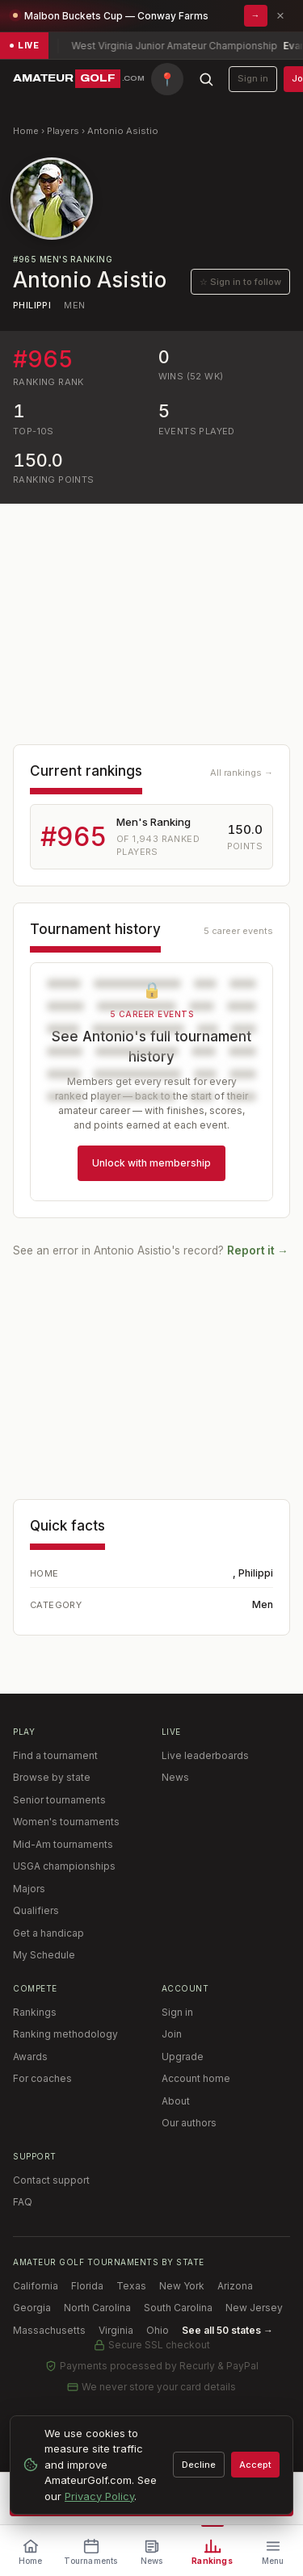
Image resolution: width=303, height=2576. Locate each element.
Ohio (157, 2330)
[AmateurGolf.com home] (79, 79)
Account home (196, 2078)
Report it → (257, 1250)
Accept (255, 2464)
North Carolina (97, 2308)
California (35, 2286)
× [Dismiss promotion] (280, 15)
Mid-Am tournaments (63, 1844)
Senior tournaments (59, 1800)
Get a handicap (48, 1933)
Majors (29, 1889)
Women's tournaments (66, 1822)
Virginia (116, 2330)
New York (181, 2286)
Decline (199, 2464)
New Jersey (254, 2308)
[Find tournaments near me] (167, 79)
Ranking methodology (65, 2034)
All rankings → (241, 772)
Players (63, 130)
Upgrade (183, 2056)
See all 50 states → (227, 2330)
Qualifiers (36, 1910)
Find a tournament (55, 1755)
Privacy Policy (99, 2496)
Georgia (32, 2308)
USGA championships (64, 1866)
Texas (131, 2286)
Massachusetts (49, 2330)
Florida (87, 2286)
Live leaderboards (205, 1755)
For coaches (42, 2078)
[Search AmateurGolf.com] (206, 79)
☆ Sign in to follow (240, 281)
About (176, 2101)
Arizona (235, 2286)
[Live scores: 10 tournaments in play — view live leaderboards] (151, 46)
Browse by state (51, 1777)
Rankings (35, 2012)
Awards (30, 2056)
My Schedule (44, 1955)
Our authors (189, 2123)
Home (26, 130)
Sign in (253, 78)
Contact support (51, 2180)
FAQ (22, 2202)
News (175, 1777)
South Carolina (178, 2308)
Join (172, 2034)
